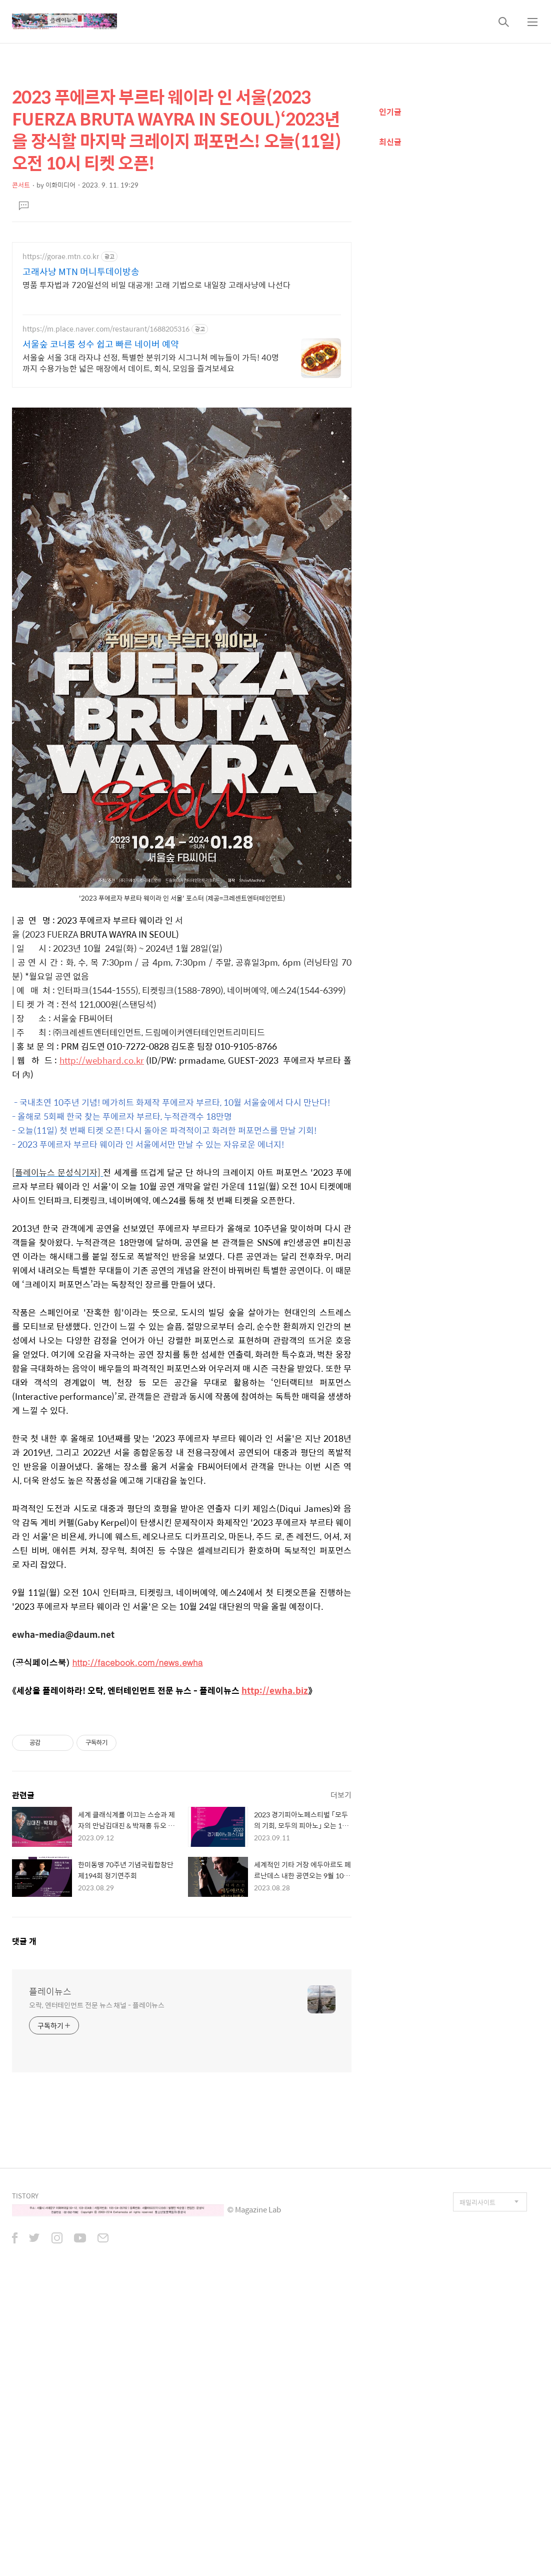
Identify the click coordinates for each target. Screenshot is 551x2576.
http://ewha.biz (275, 1690)
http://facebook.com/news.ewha (137, 1662)
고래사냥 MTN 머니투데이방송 (81, 272)
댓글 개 (24, 1941)
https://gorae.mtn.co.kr (60, 256)
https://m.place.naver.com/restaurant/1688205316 (106, 329)
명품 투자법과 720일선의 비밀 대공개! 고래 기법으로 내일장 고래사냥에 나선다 (156, 285)
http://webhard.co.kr (102, 1060)
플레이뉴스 (50, 1991)
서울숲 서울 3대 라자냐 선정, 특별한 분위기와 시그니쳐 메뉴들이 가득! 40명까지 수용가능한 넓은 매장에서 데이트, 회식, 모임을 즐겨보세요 (150, 362)
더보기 (341, 1794)
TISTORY (25, 2195)
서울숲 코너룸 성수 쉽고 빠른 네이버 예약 (100, 344)
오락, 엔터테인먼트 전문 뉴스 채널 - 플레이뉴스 (96, 2004)
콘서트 (21, 185)
